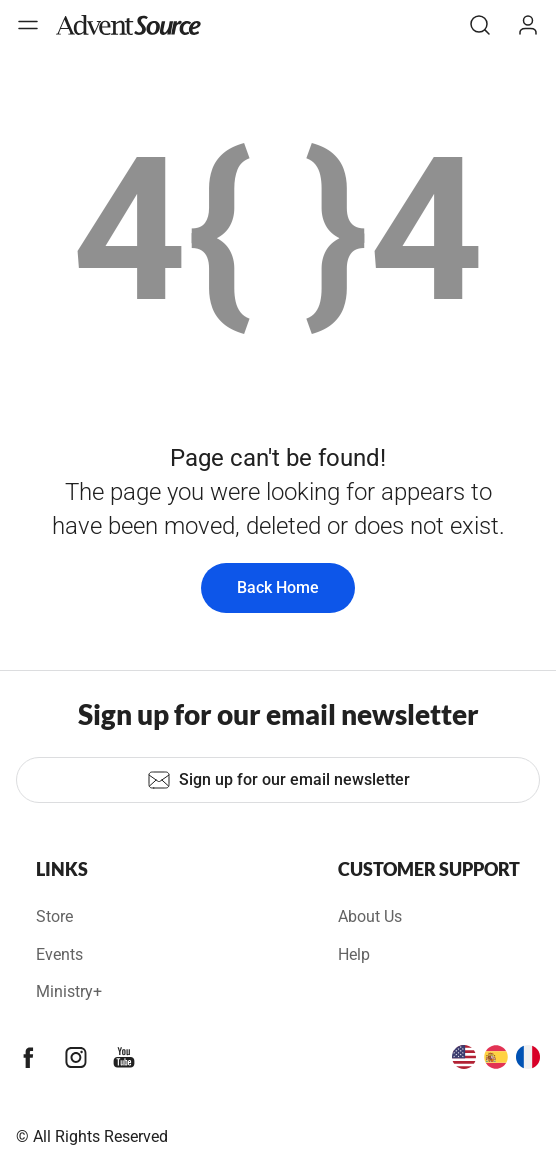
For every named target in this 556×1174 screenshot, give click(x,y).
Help (354, 954)
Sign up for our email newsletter (278, 780)
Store (54, 916)
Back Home (278, 587)
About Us (370, 916)
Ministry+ (69, 991)
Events (59, 954)
